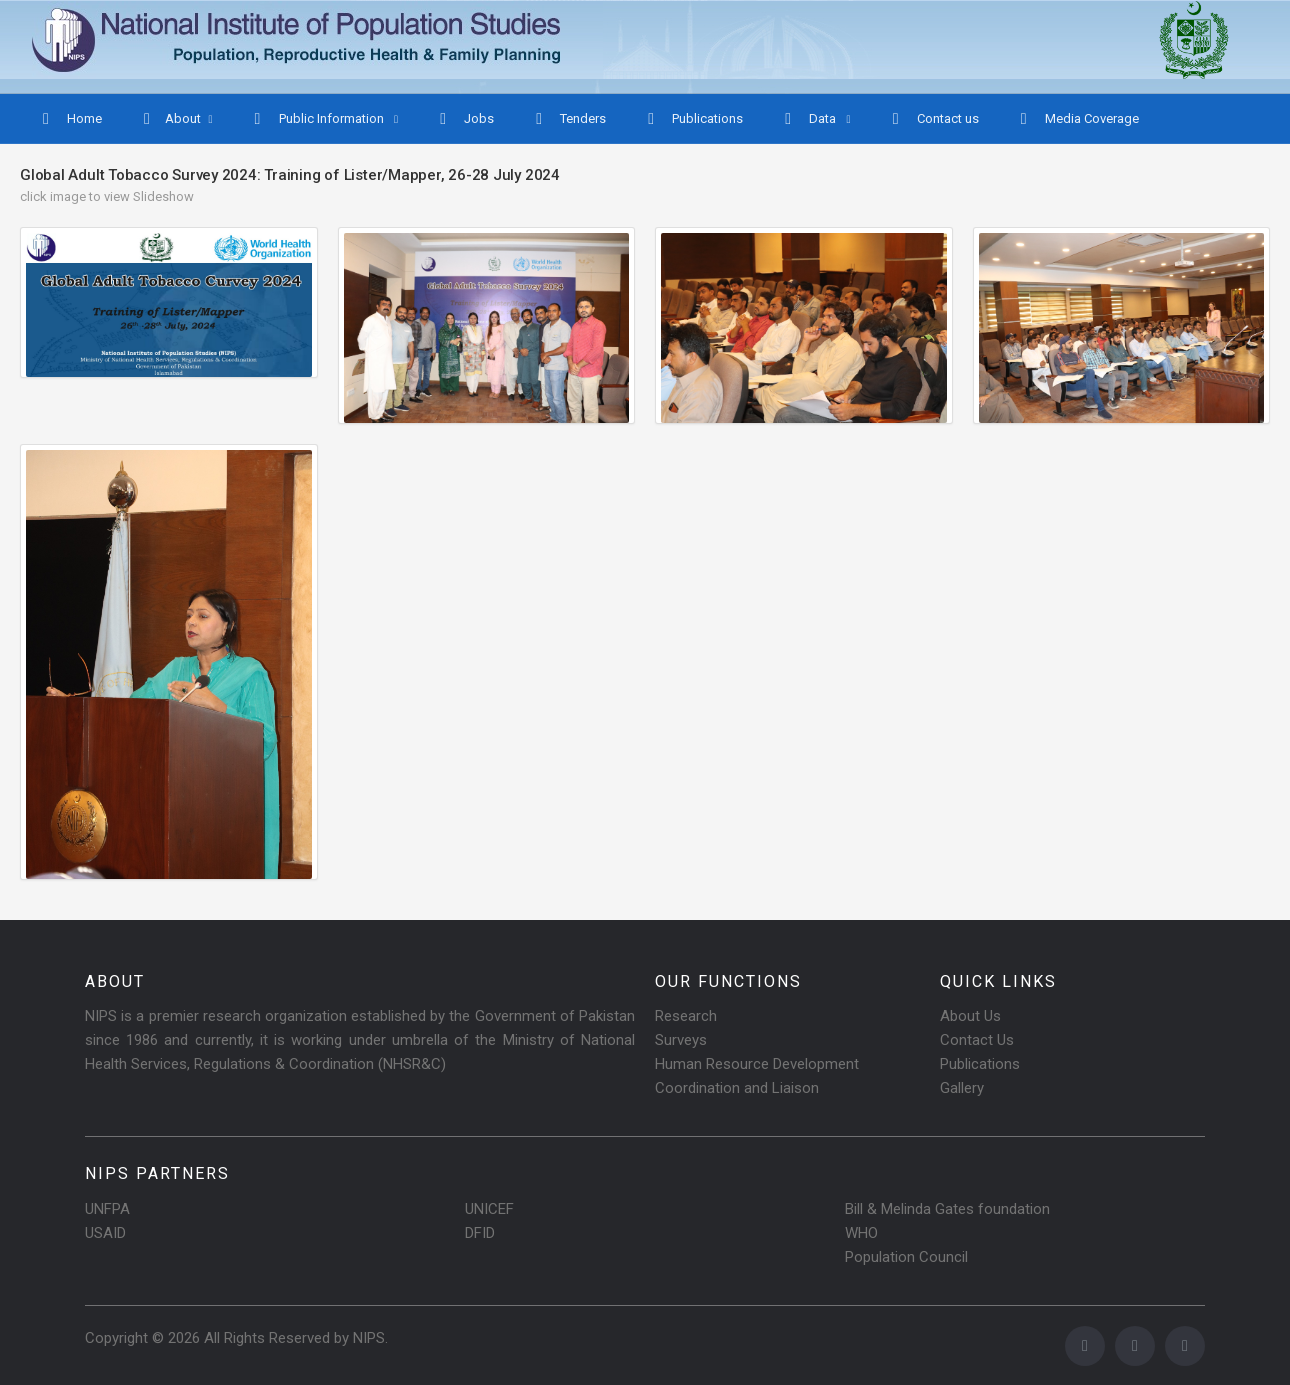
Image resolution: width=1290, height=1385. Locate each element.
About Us (970, 1016)
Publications (693, 119)
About (170, 119)
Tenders (568, 119)
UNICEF (489, 1209)
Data (809, 119)
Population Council (906, 1257)
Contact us (933, 119)
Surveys (681, 1040)
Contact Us (977, 1040)
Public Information (318, 119)
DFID (480, 1233)
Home (70, 119)
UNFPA (107, 1209)
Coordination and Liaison (737, 1088)
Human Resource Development (757, 1064)
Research (686, 1016)
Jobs (464, 119)
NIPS (369, 1338)
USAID (105, 1233)
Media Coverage (1077, 119)
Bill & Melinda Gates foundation (947, 1209)
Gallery (962, 1088)
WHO (861, 1233)
